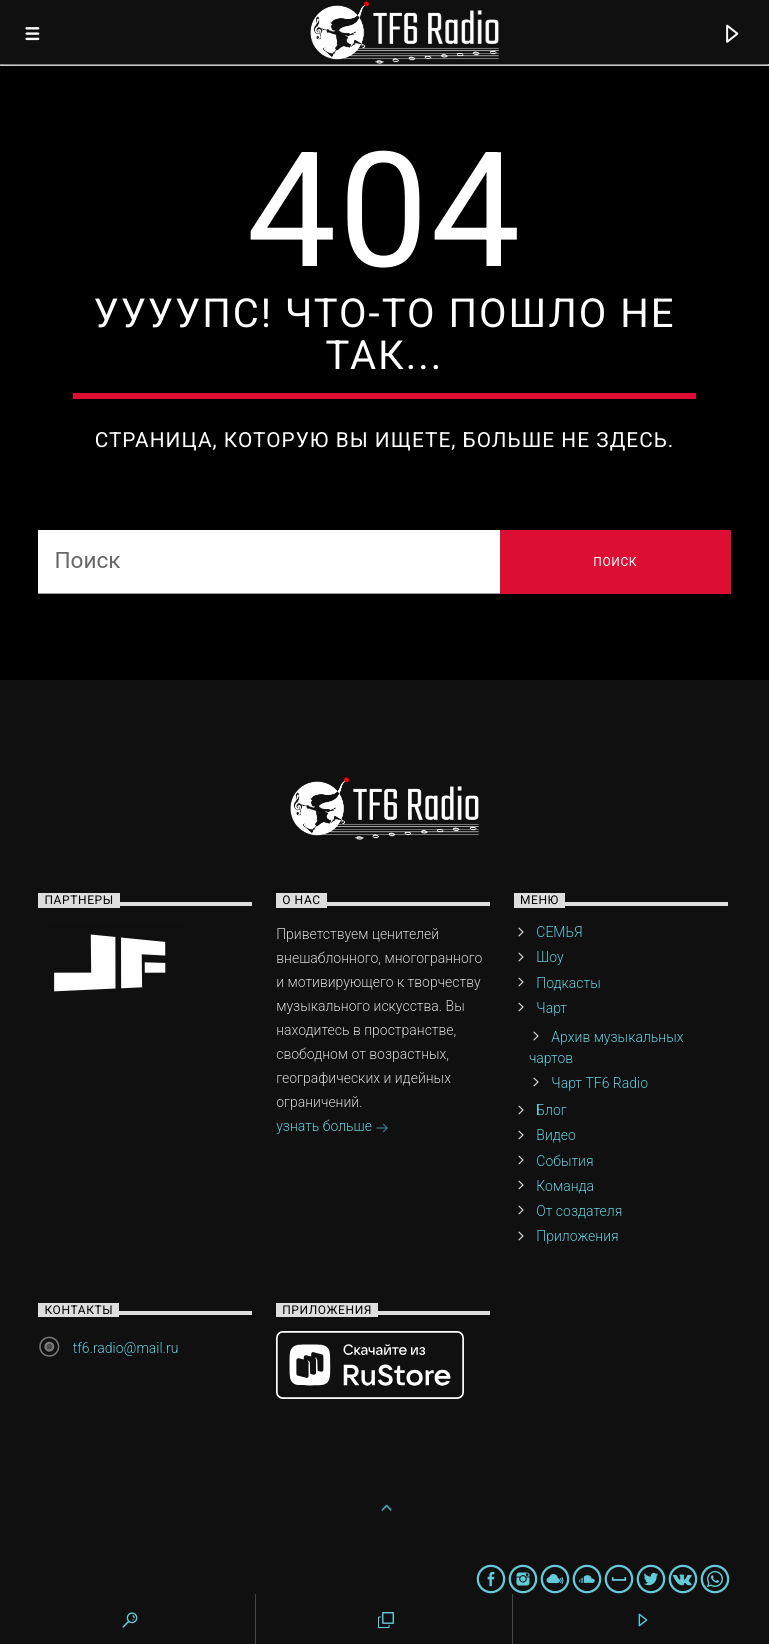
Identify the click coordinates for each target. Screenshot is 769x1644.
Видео (556, 1135)
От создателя (579, 1211)
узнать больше (332, 1128)
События (564, 1161)
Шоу (549, 957)
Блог (551, 1110)
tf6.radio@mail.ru (126, 1348)
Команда (565, 1186)
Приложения (577, 1236)
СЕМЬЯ (559, 932)
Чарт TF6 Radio (599, 1083)
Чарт (551, 1008)
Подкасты (568, 983)
